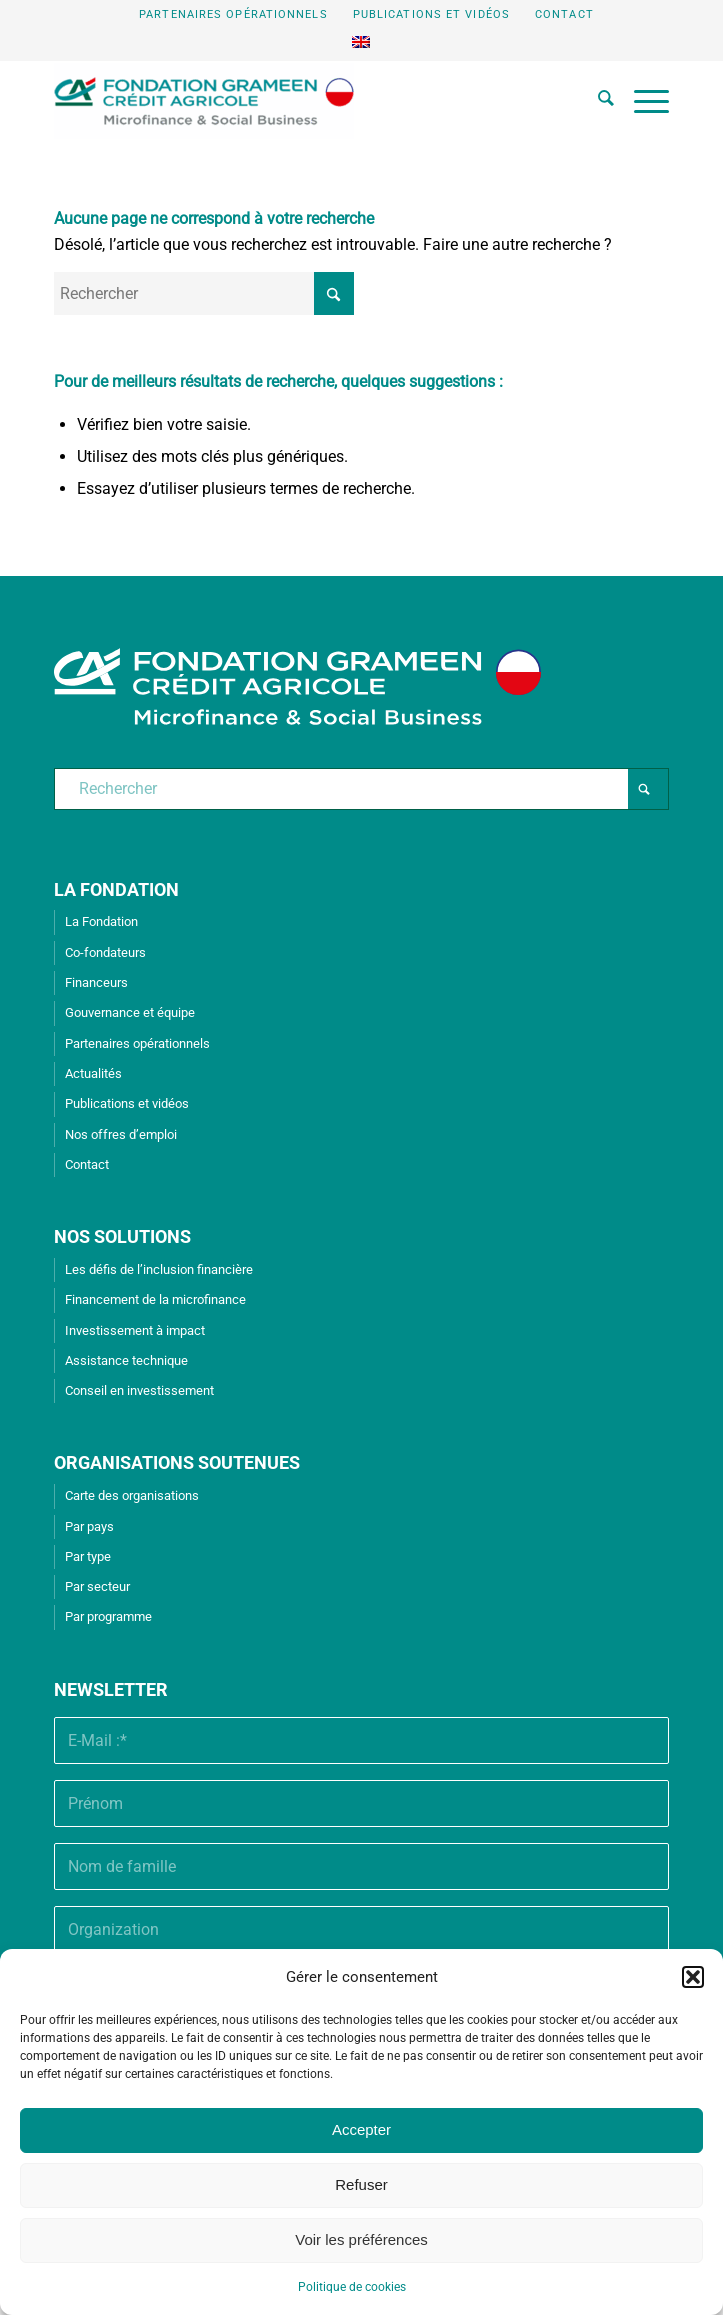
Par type (88, 1556)
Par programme (108, 1616)
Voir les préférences (361, 2239)
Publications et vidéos (431, 14)
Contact (564, 14)
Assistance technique (126, 1360)
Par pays (89, 1526)
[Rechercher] (596, 101)
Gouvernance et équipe (130, 1012)
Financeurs (96, 982)
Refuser (361, 2184)
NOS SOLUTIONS (122, 1236)
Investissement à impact (135, 1330)
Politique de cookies (352, 2287)
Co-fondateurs (105, 952)
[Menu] (641, 101)
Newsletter (111, 1689)
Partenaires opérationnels (233, 14)
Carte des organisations (132, 1495)
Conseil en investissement (139, 1390)
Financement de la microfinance (155, 1299)
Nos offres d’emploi (121, 1134)
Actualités (93, 1073)
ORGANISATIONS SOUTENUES (177, 1462)
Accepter (361, 2129)
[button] (693, 1977)
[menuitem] (234, 15)
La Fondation (101, 921)
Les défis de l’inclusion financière (159, 1269)
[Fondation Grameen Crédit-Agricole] (300, 101)
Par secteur (97, 1586)
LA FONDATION (116, 889)
